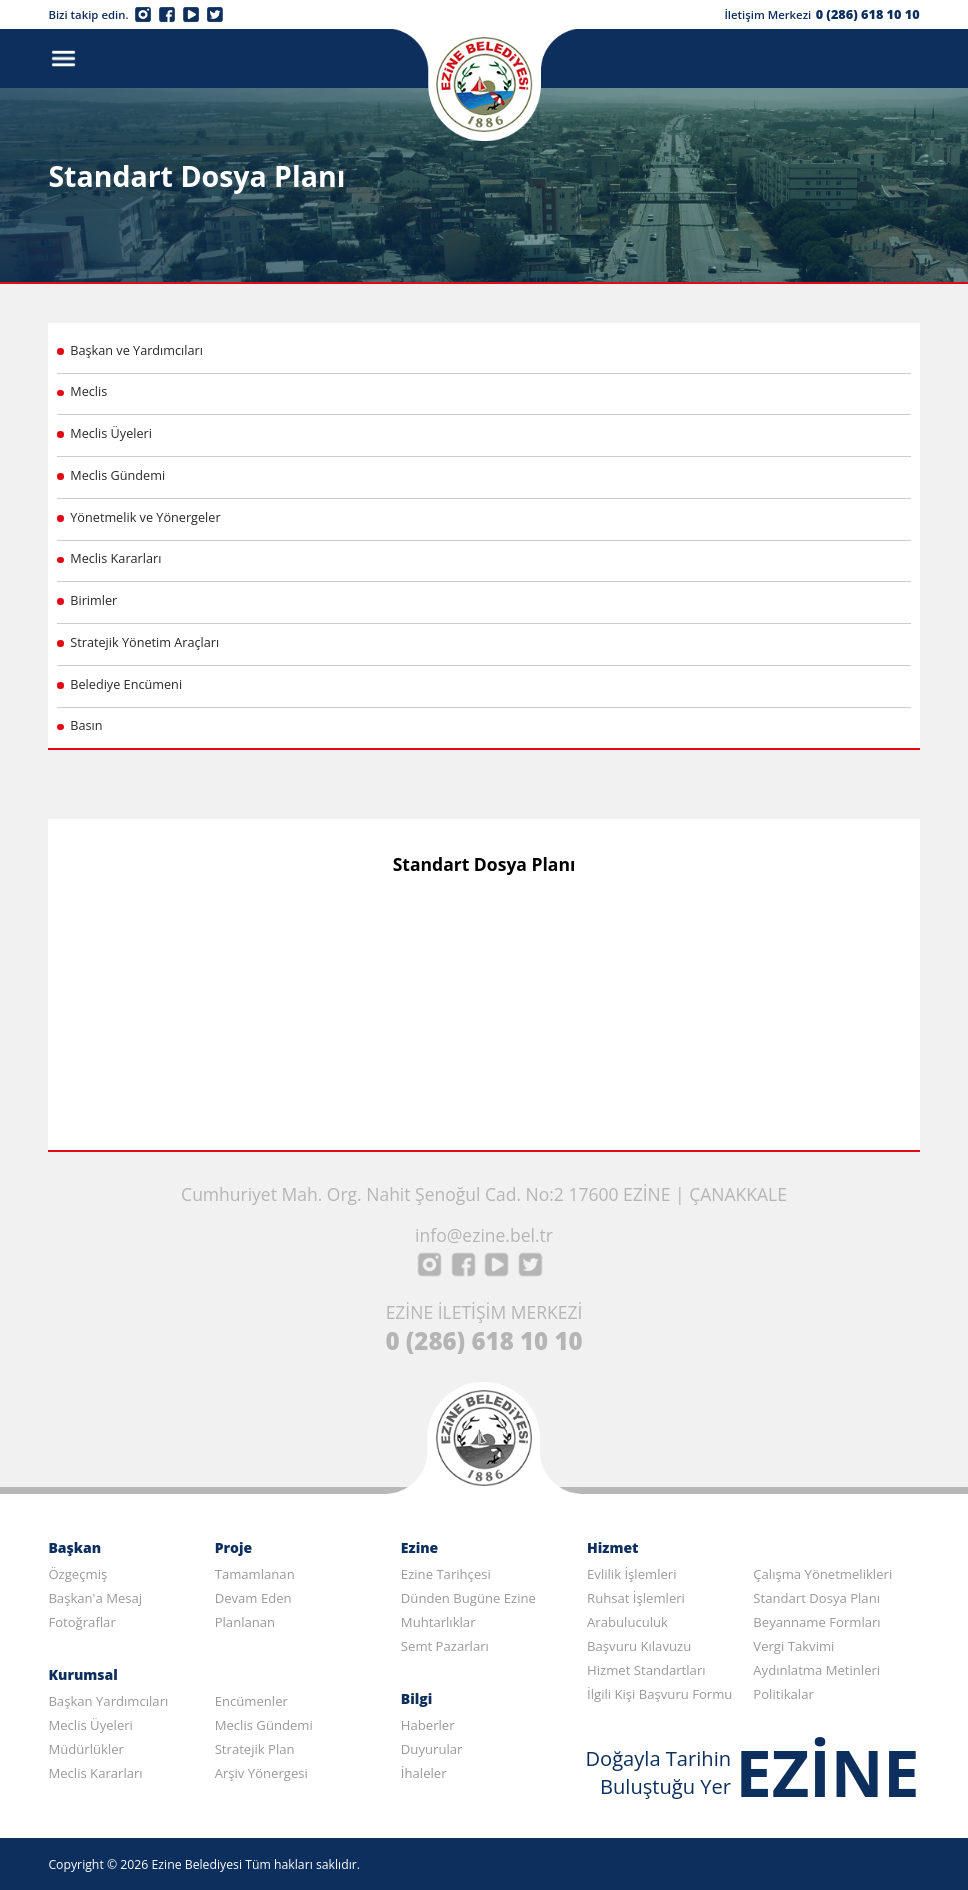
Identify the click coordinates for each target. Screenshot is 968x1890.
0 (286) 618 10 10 (868, 14)
